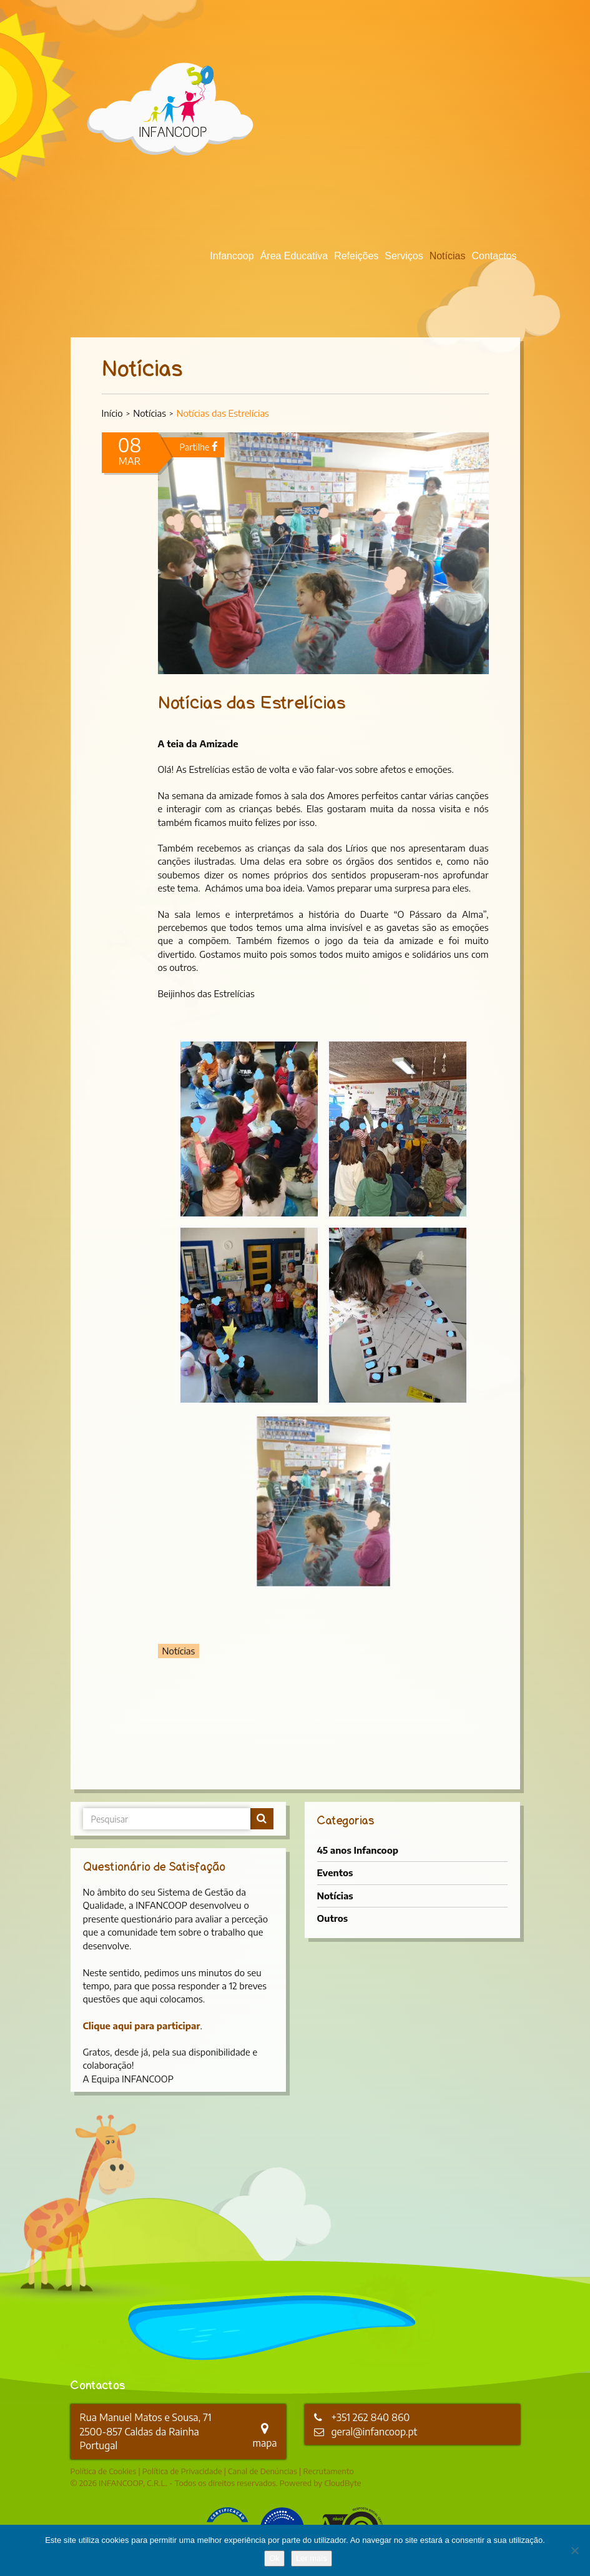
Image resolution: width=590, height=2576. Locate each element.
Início (112, 413)
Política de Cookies (104, 2471)
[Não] (574, 2550)
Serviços (404, 256)
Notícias (448, 256)
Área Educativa (294, 256)
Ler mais (311, 2558)
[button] (249, 1129)
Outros (332, 1918)
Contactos (493, 256)
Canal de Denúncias (262, 2471)
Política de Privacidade (182, 2471)
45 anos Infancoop (358, 1850)
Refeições (356, 256)
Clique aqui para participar (141, 2025)
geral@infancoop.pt (375, 2431)
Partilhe (199, 447)
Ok (274, 2558)
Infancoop (231, 256)
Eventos (335, 1872)
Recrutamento (328, 2471)
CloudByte (342, 2483)
